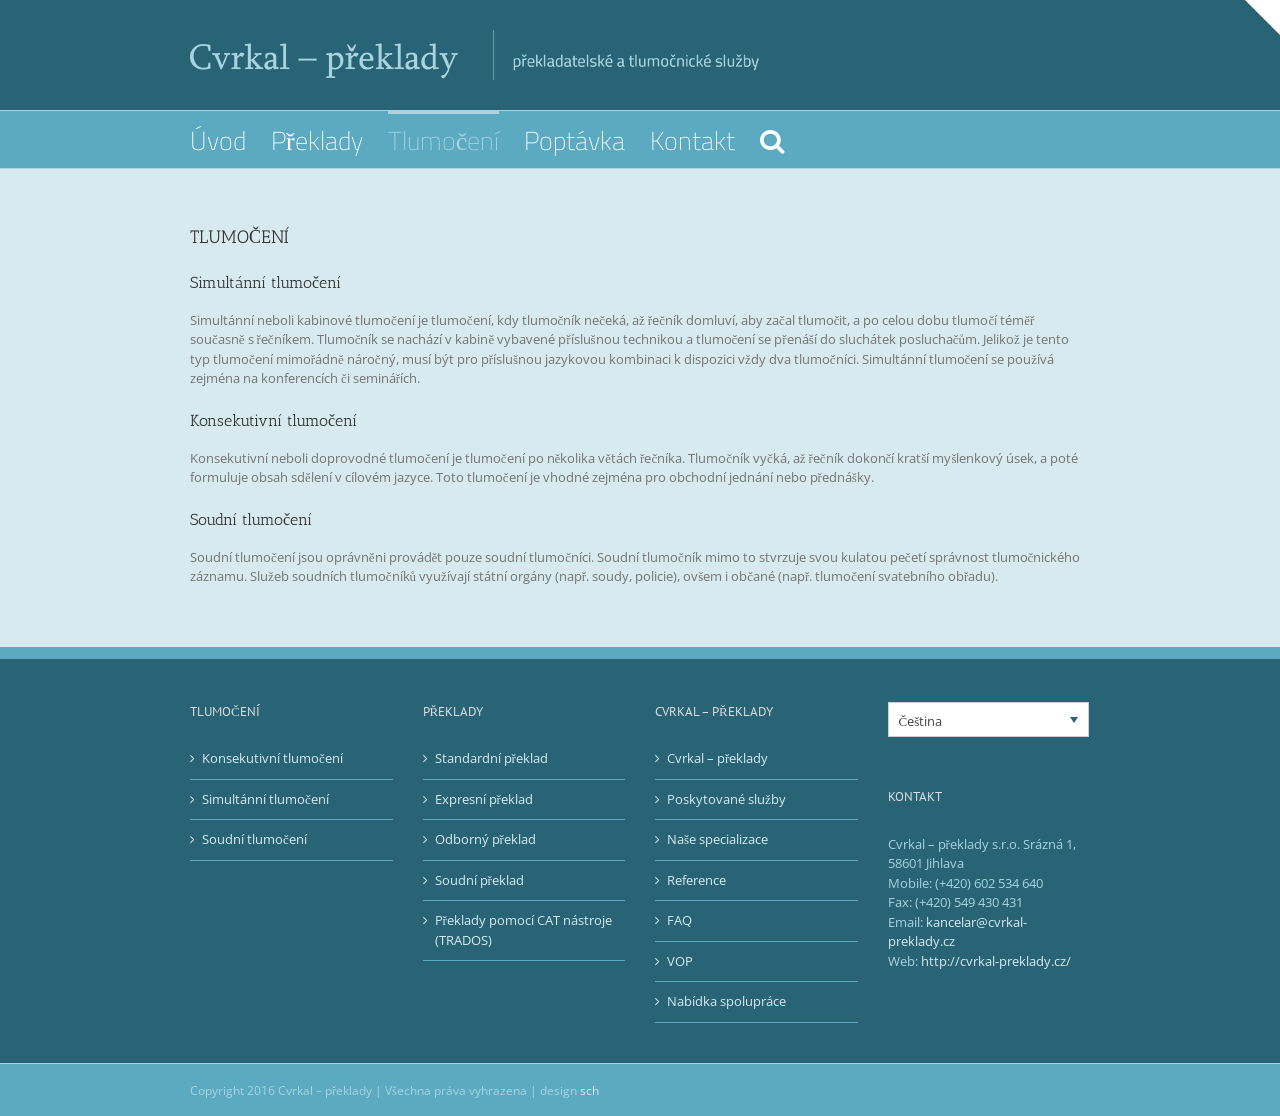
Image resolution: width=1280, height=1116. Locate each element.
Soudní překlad (479, 880)
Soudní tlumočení (254, 839)
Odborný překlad (485, 839)
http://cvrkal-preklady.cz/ (996, 961)
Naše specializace (717, 839)
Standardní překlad (491, 758)
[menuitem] (230, 139)
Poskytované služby (726, 799)
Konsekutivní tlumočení (272, 758)
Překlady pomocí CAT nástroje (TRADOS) (523, 930)
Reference (696, 880)
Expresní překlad (484, 799)
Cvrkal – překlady (717, 758)
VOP (680, 961)
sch (589, 1090)
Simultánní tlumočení (265, 799)
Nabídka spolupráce (726, 1001)
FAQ (679, 920)
